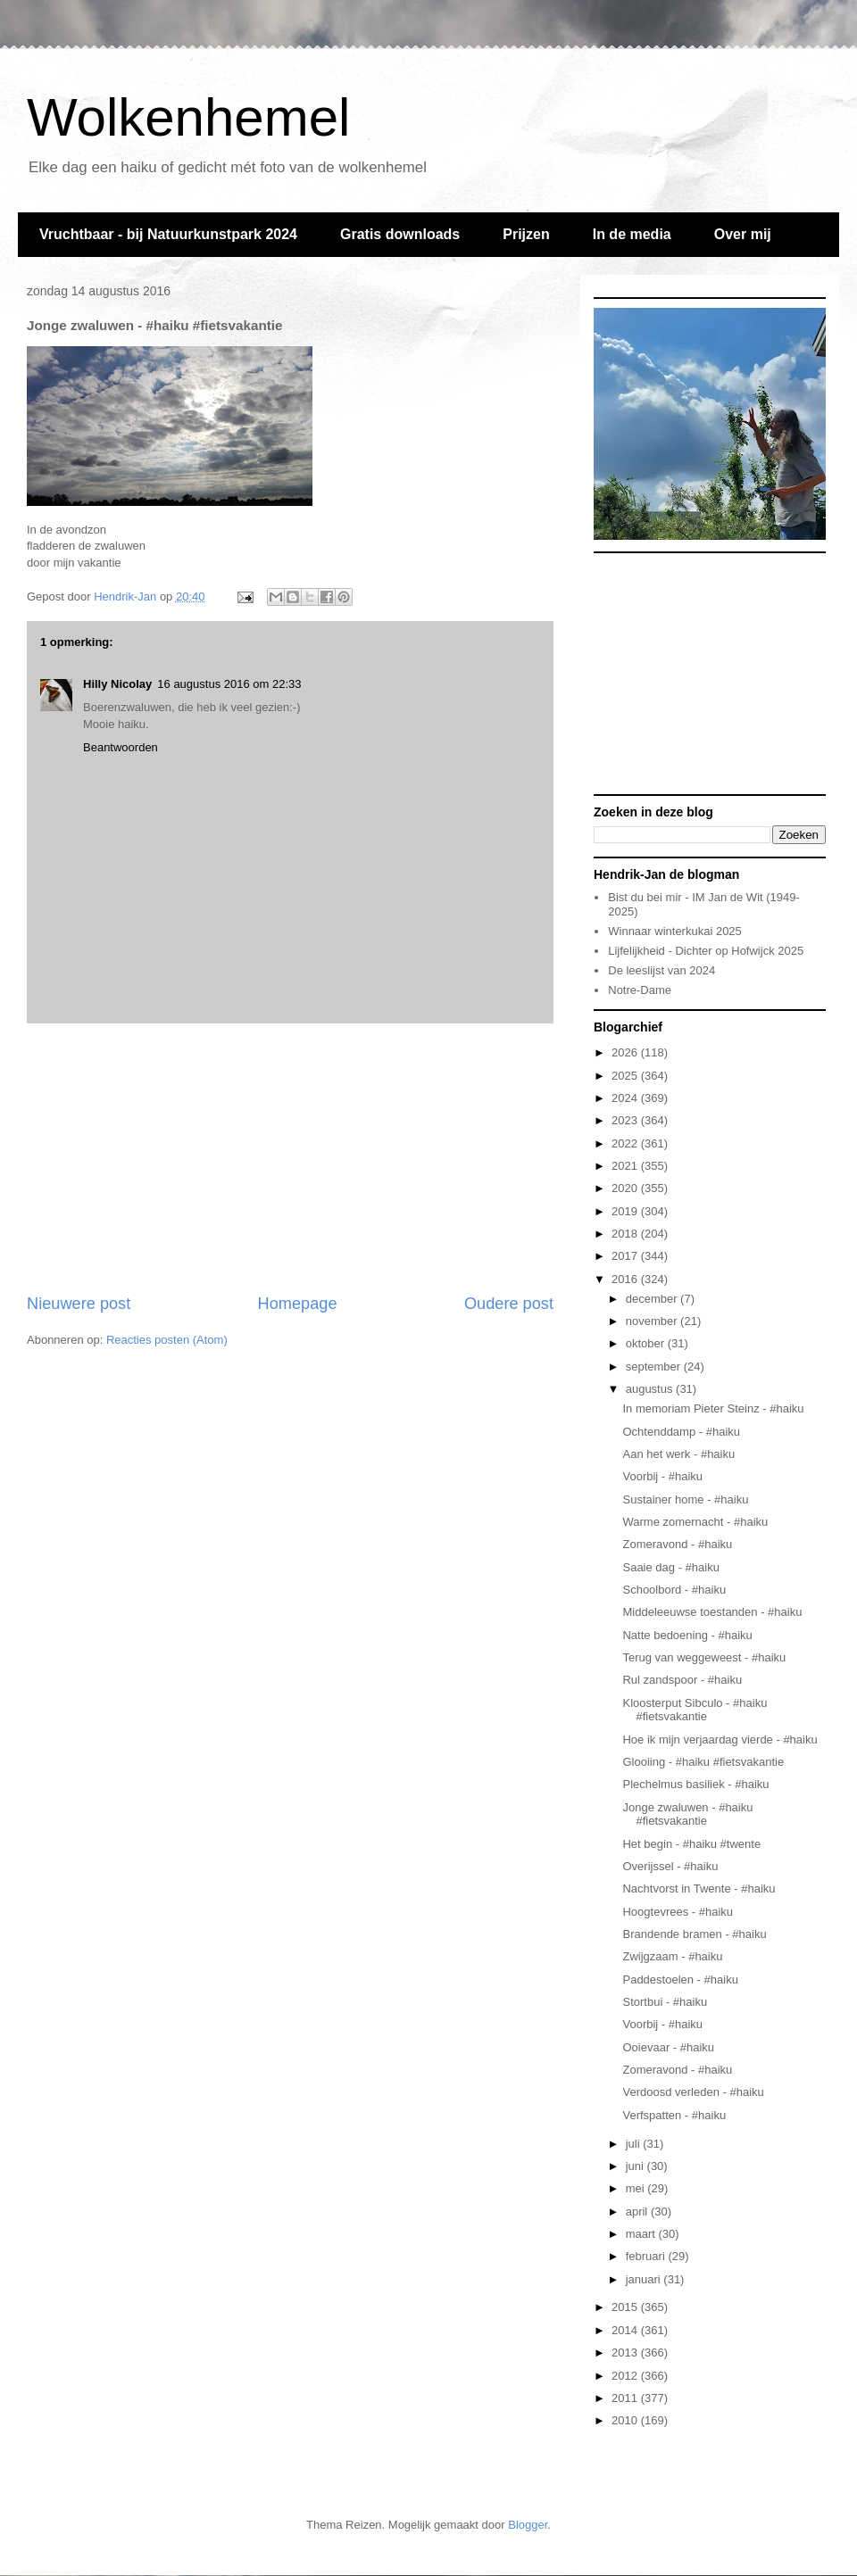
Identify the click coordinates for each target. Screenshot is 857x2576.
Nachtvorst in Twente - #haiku (698, 1888)
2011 (626, 2398)
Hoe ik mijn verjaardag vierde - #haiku (719, 1739)
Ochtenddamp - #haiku (681, 1431)
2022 (626, 1143)
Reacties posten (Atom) (167, 1339)
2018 (626, 1233)
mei (637, 2188)
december (653, 1298)
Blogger (527, 2524)
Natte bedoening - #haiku (687, 1635)
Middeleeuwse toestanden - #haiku (712, 1612)
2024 (626, 1098)
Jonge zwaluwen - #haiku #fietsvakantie (687, 1814)
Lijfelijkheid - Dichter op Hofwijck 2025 (705, 950)
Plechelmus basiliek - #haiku (695, 1784)
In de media (632, 234)
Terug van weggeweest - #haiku (704, 1657)
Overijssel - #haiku (670, 1866)
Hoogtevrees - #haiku (677, 1911)
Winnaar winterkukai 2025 (675, 931)
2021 (626, 1165)
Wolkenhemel (188, 117)
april (638, 2211)
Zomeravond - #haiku (677, 1544)
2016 (626, 1279)
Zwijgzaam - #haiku (672, 1956)
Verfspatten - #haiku (674, 2115)
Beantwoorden (120, 747)
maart (642, 2234)
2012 (626, 2375)
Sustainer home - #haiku (685, 1499)
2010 (626, 2420)
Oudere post (508, 1304)
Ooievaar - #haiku (668, 2047)
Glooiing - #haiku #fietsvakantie (703, 1761)
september (655, 1366)
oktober (647, 1343)
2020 (626, 1188)
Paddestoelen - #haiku (679, 1979)
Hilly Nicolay (117, 684)
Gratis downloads (400, 234)
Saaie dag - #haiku (670, 1567)
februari (647, 2256)
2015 (626, 2307)
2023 (626, 1120)
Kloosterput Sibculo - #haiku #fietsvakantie (694, 1710)
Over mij (742, 234)
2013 (626, 2352)
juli (635, 2143)
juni (636, 2166)
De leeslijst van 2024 (661, 970)
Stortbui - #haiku (664, 2002)
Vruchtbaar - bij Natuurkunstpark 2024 (168, 234)
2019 (626, 1211)
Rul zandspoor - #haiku (682, 1679)
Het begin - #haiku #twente (691, 1844)
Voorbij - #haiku (662, 1476)
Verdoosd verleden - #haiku (692, 2092)
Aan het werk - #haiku (678, 1454)
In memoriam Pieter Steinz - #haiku (712, 1408)
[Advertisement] (290, 1158)
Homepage (297, 1304)
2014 (626, 2330)
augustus (651, 1389)
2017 (626, 1256)
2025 (626, 1075)
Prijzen (526, 234)
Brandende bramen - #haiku (694, 1934)
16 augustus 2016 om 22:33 (229, 684)
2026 (626, 1052)
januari (645, 2279)
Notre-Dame (639, 990)
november (653, 1321)
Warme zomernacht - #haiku (695, 1521)
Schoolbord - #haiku (674, 1589)
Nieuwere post (78, 1304)
